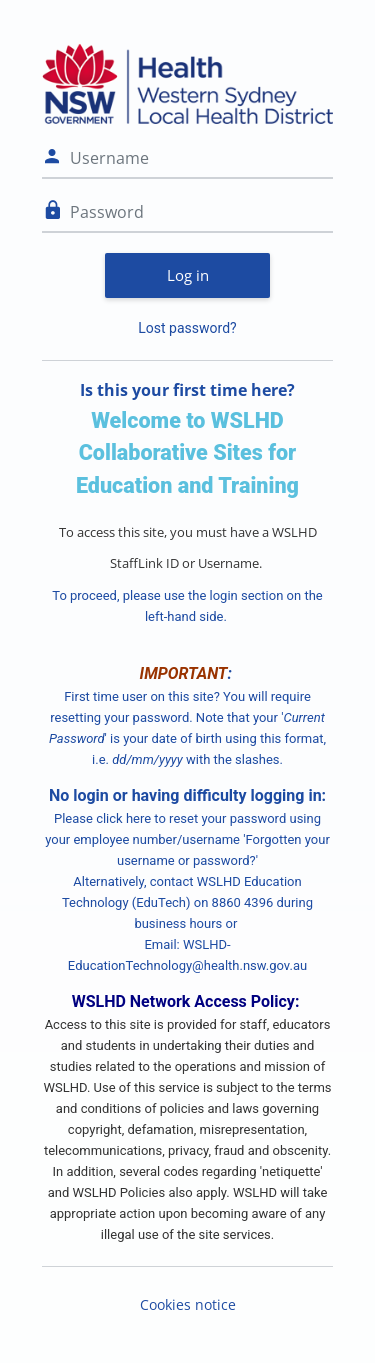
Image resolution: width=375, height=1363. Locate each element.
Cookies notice (188, 1304)
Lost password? (187, 328)
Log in (188, 275)
